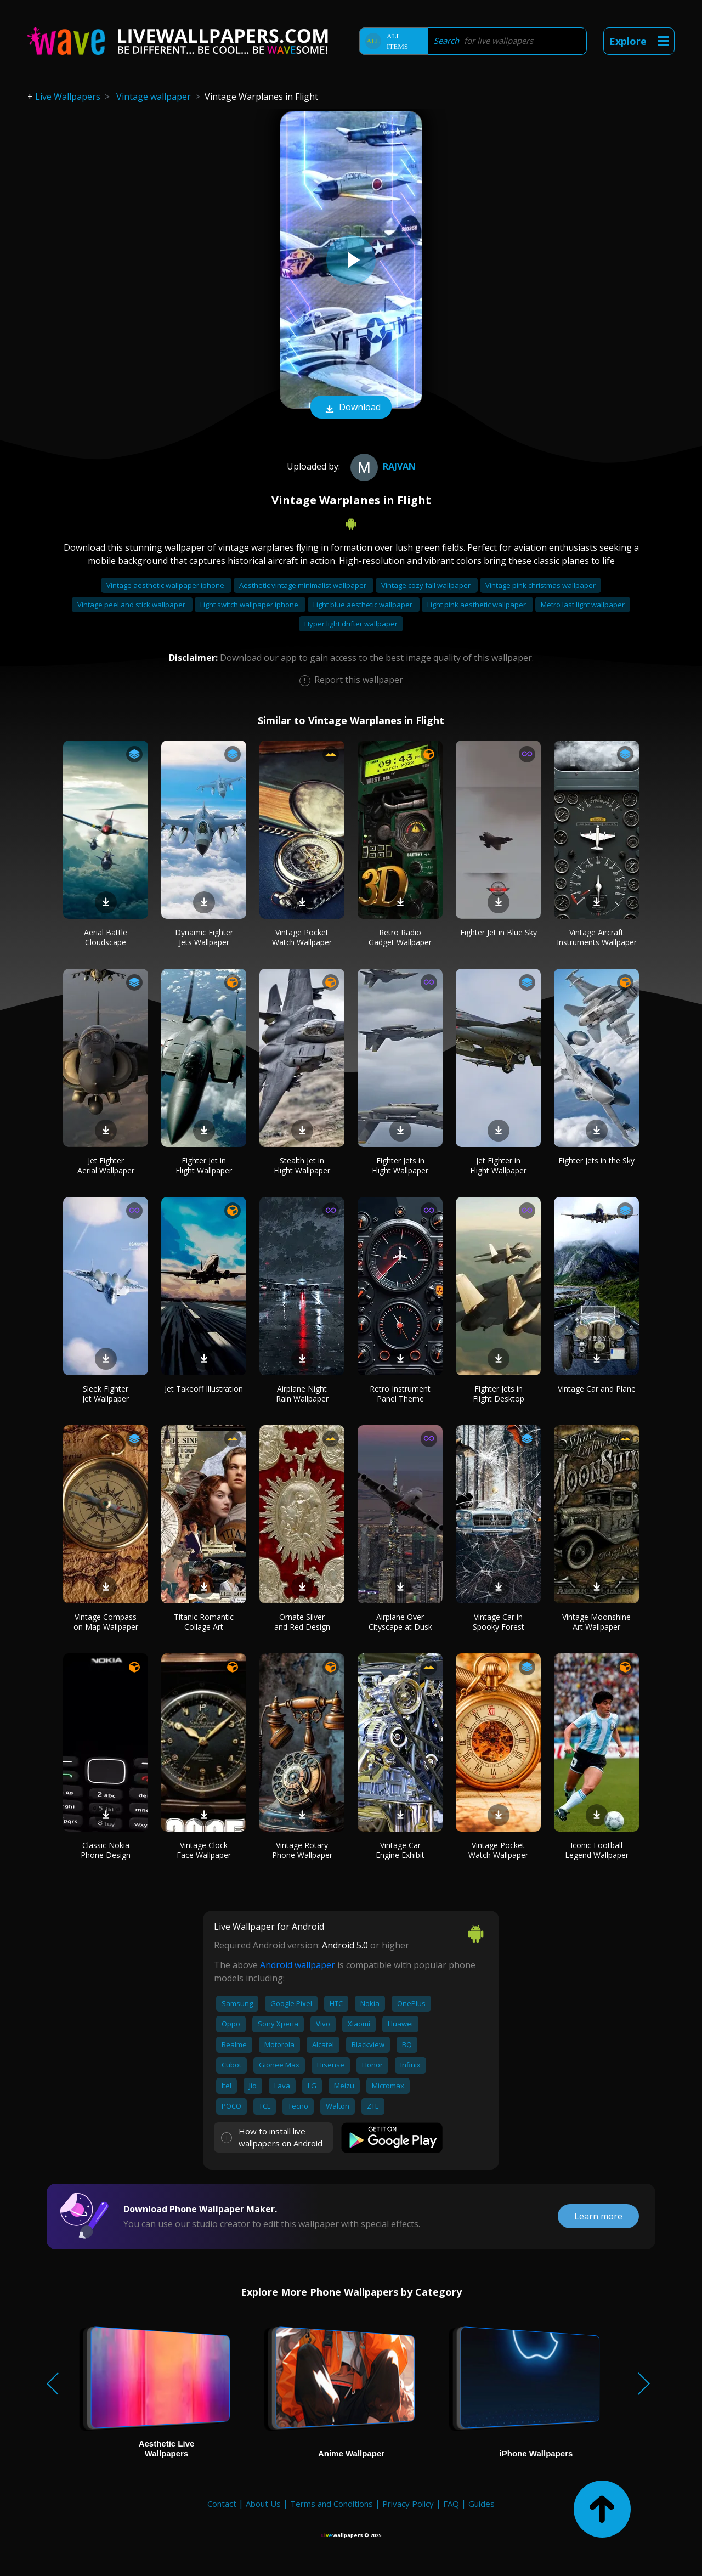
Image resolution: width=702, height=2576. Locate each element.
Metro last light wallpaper (583, 604)
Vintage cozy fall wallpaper (426, 585)
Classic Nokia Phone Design (106, 1850)
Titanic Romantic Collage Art (204, 1622)
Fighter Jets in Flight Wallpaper (400, 1165)
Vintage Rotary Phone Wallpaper (302, 1850)
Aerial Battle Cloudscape (105, 937)
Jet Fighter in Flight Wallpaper (498, 1165)
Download (351, 408)
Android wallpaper (297, 1965)
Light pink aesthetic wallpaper (477, 604)
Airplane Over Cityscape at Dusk (400, 1622)
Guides (481, 2503)
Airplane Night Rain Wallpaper (302, 1393)
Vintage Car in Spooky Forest (498, 1622)
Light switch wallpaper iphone (250, 604)
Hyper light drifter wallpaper (351, 624)
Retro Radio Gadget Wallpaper (400, 937)
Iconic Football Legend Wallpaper (597, 1850)
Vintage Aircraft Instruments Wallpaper (597, 937)
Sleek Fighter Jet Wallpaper (105, 1393)
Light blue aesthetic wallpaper (363, 604)
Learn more (598, 2216)
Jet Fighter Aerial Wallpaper (105, 1165)
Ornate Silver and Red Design (302, 1622)
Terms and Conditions (331, 2503)
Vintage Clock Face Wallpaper (204, 1850)
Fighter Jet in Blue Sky (498, 932)
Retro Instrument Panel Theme (400, 1393)
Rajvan (382, 466)
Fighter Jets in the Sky (596, 1160)
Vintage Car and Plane (597, 1388)
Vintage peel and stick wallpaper (132, 604)
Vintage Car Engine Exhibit (400, 1850)
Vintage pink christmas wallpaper (540, 585)
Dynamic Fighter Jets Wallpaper (204, 937)
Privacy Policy (408, 2503)
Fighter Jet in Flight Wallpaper (204, 1165)
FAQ (451, 2503)
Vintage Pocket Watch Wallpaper (302, 937)
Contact (221, 2503)
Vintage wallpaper (153, 97)
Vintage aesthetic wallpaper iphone (166, 585)
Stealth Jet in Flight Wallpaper (302, 1165)
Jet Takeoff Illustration (204, 1388)
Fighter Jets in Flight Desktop (498, 1393)
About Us (263, 2503)
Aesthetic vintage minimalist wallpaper (303, 585)
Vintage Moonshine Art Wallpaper (596, 1622)
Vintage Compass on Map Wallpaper (105, 1622)
